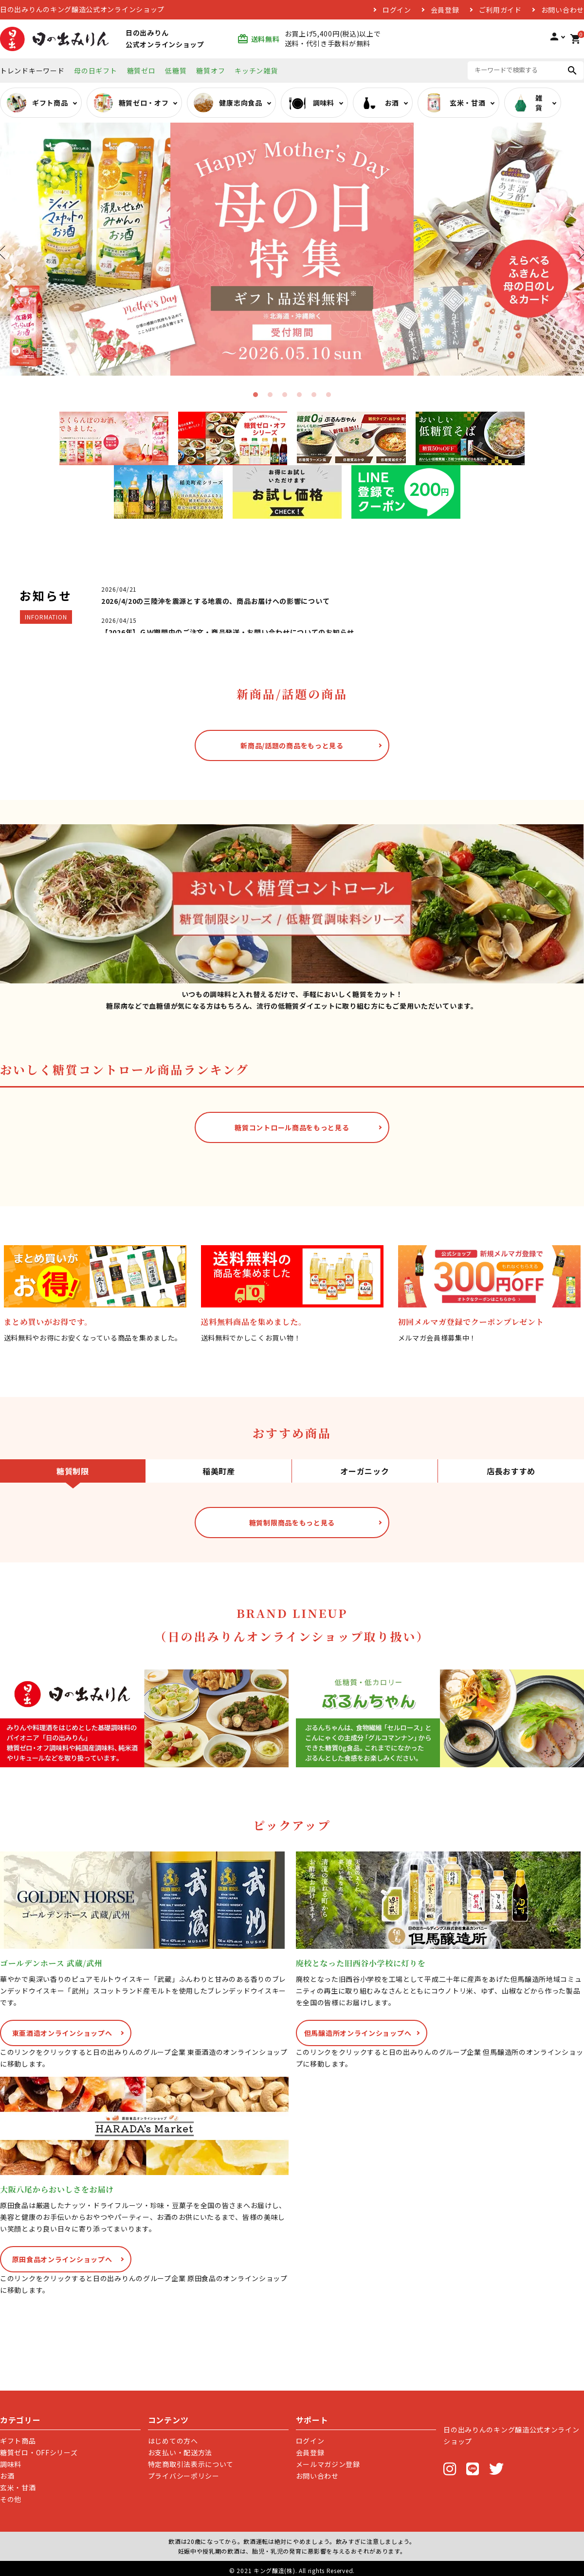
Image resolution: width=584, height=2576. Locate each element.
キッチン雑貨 (256, 70)
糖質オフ (210, 70)
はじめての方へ (173, 2441)
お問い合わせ (562, 9)
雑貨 (527, 102)
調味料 (10, 2464)
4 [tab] (299, 394)
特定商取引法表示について (191, 2464)
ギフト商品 (18, 2441)
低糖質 (175, 70)
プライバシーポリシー (183, 2476)
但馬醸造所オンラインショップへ (358, 2033)
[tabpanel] (292, 249)
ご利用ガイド (500, 9)
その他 (10, 2499)
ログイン (397, 9)
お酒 (7, 2476)
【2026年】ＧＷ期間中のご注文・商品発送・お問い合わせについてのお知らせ (227, 632)
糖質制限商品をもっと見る (292, 1522)
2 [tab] (270, 394)
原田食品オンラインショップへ (62, 2259)
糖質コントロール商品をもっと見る (292, 1127)
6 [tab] (328, 394)
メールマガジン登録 (328, 2464)
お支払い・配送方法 (180, 2452)
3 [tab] (284, 394)
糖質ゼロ (141, 70)
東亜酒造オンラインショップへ (62, 2033)
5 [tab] (313, 394)
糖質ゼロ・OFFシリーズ (38, 2452)
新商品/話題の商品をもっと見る (292, 745)
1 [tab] (255, 394)
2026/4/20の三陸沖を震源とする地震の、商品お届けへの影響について (215, 601)
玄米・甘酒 (18, 2487)
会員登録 (445, 9)
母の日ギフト (95, 70)
